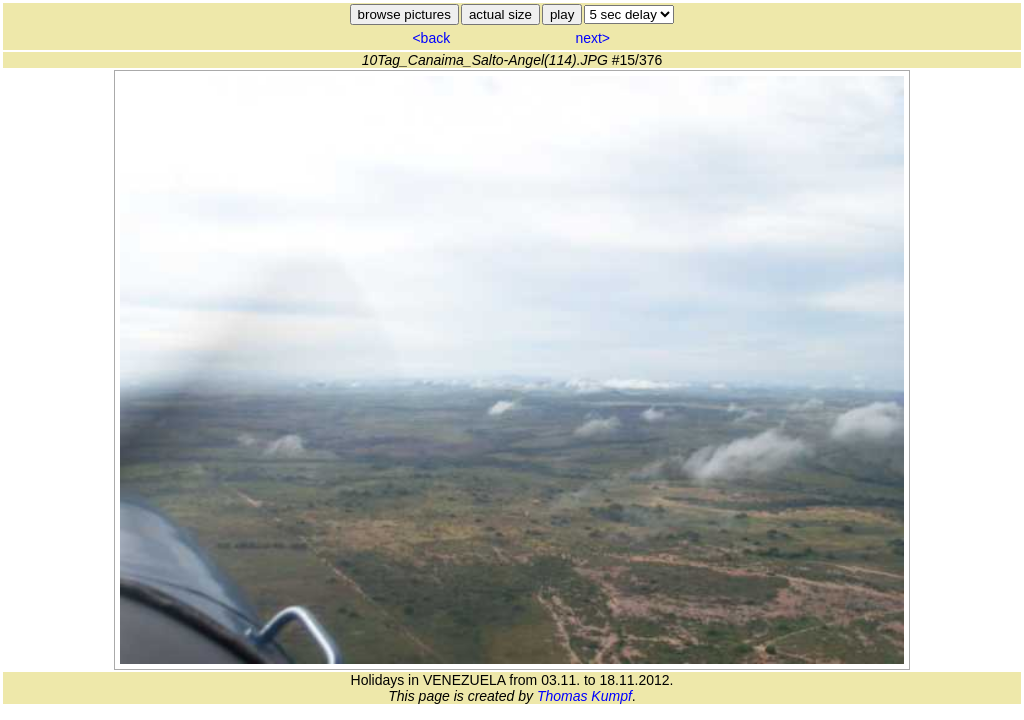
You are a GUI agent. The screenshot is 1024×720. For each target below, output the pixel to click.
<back (431, 38)
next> (592, 38)
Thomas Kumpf (584, 696)
